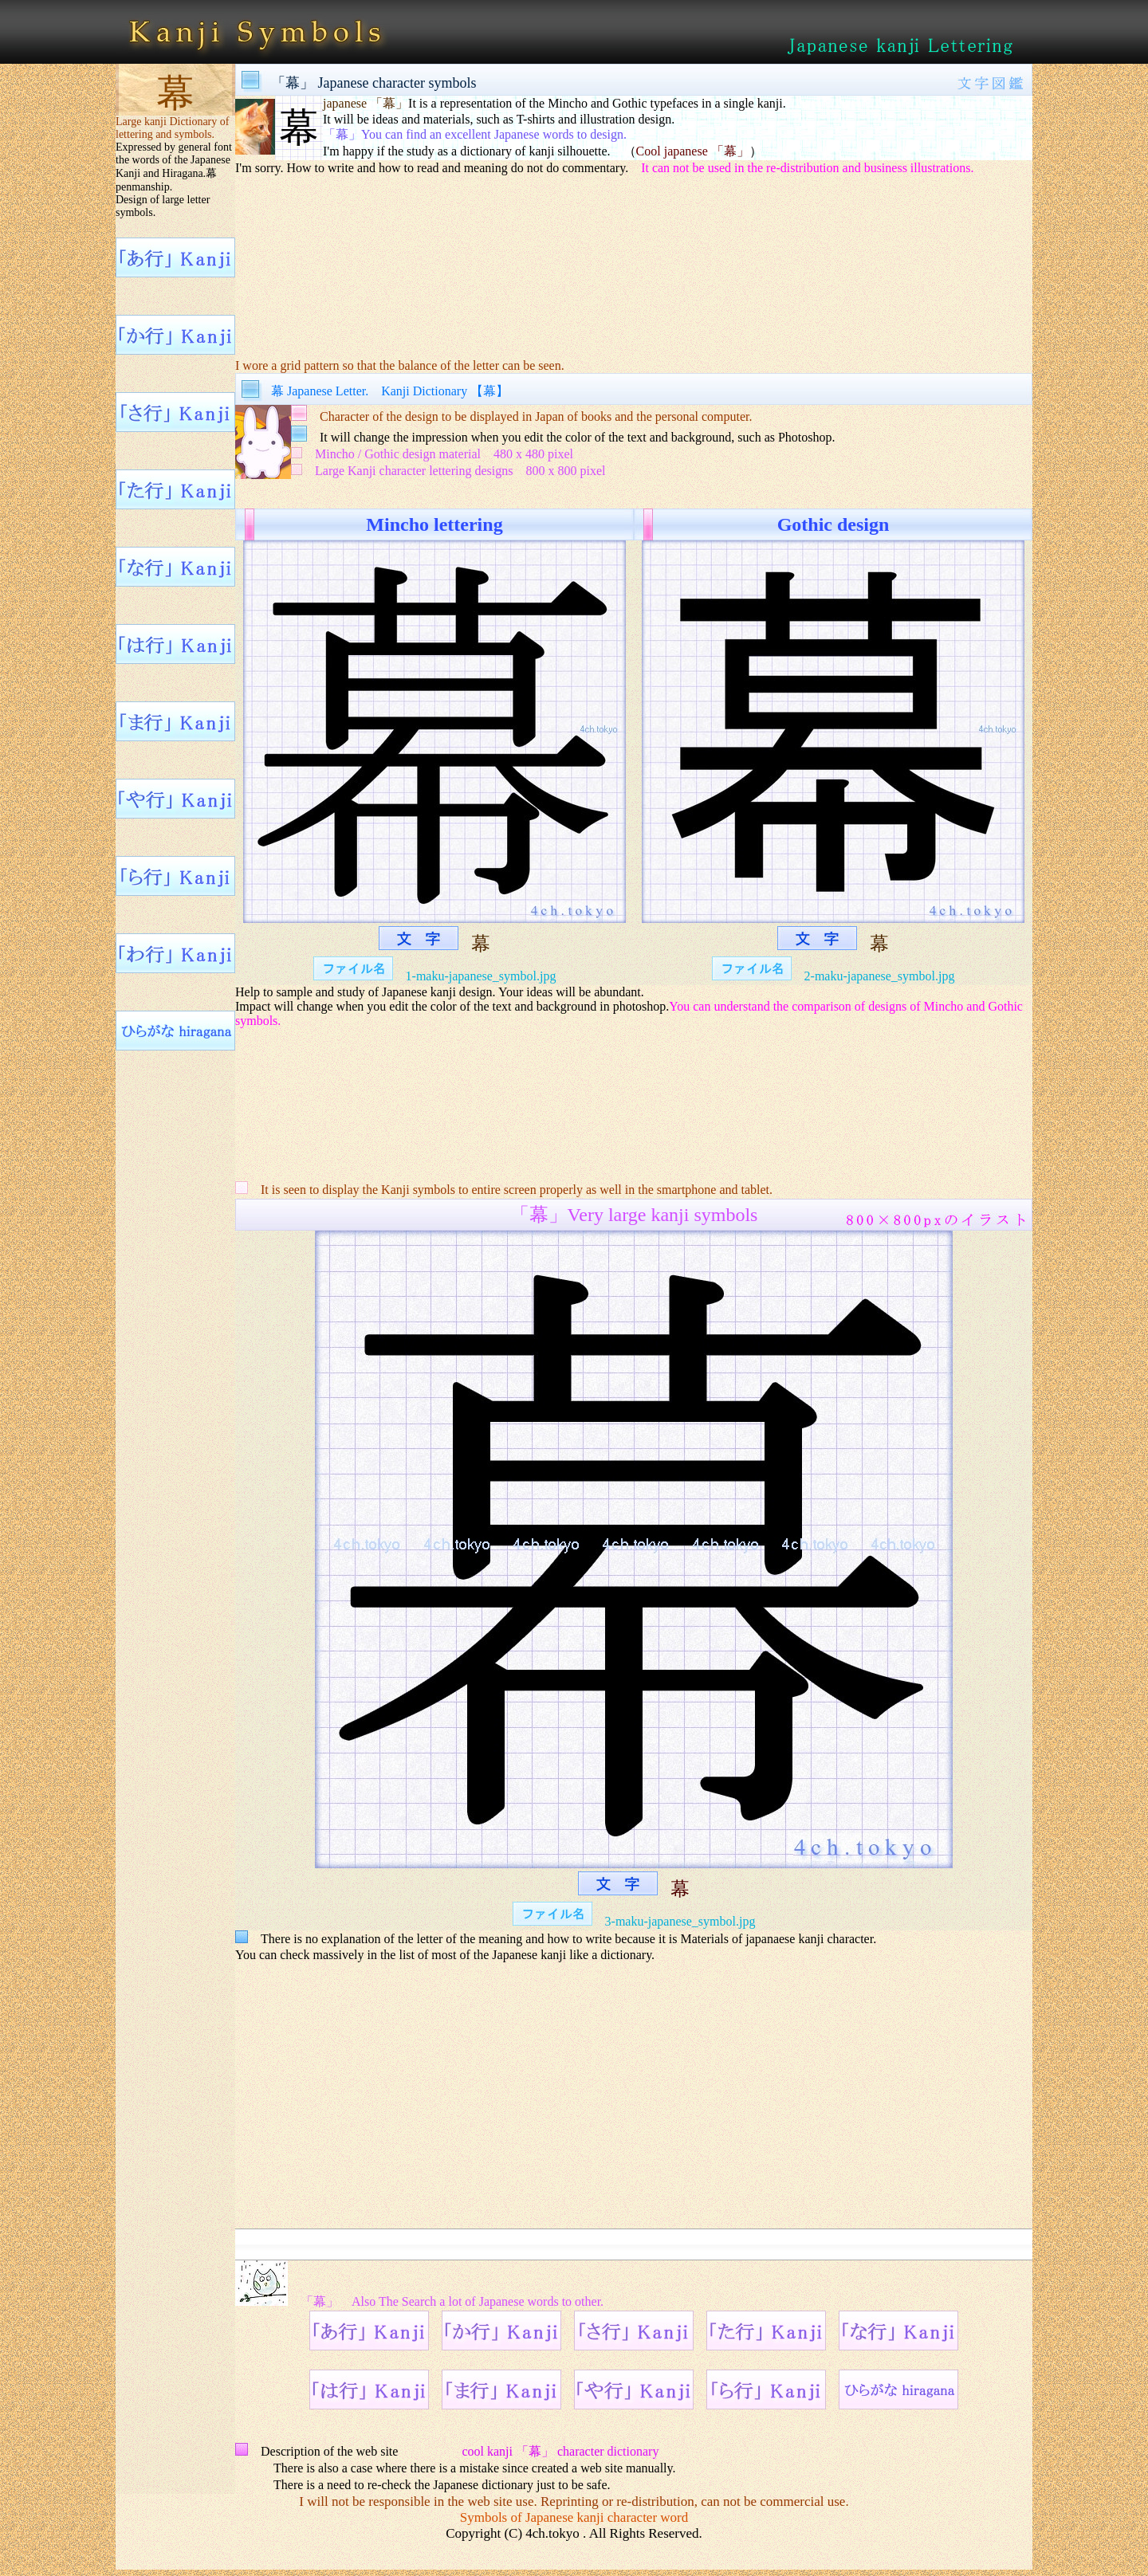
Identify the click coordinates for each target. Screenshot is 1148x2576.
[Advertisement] (634, 256)
